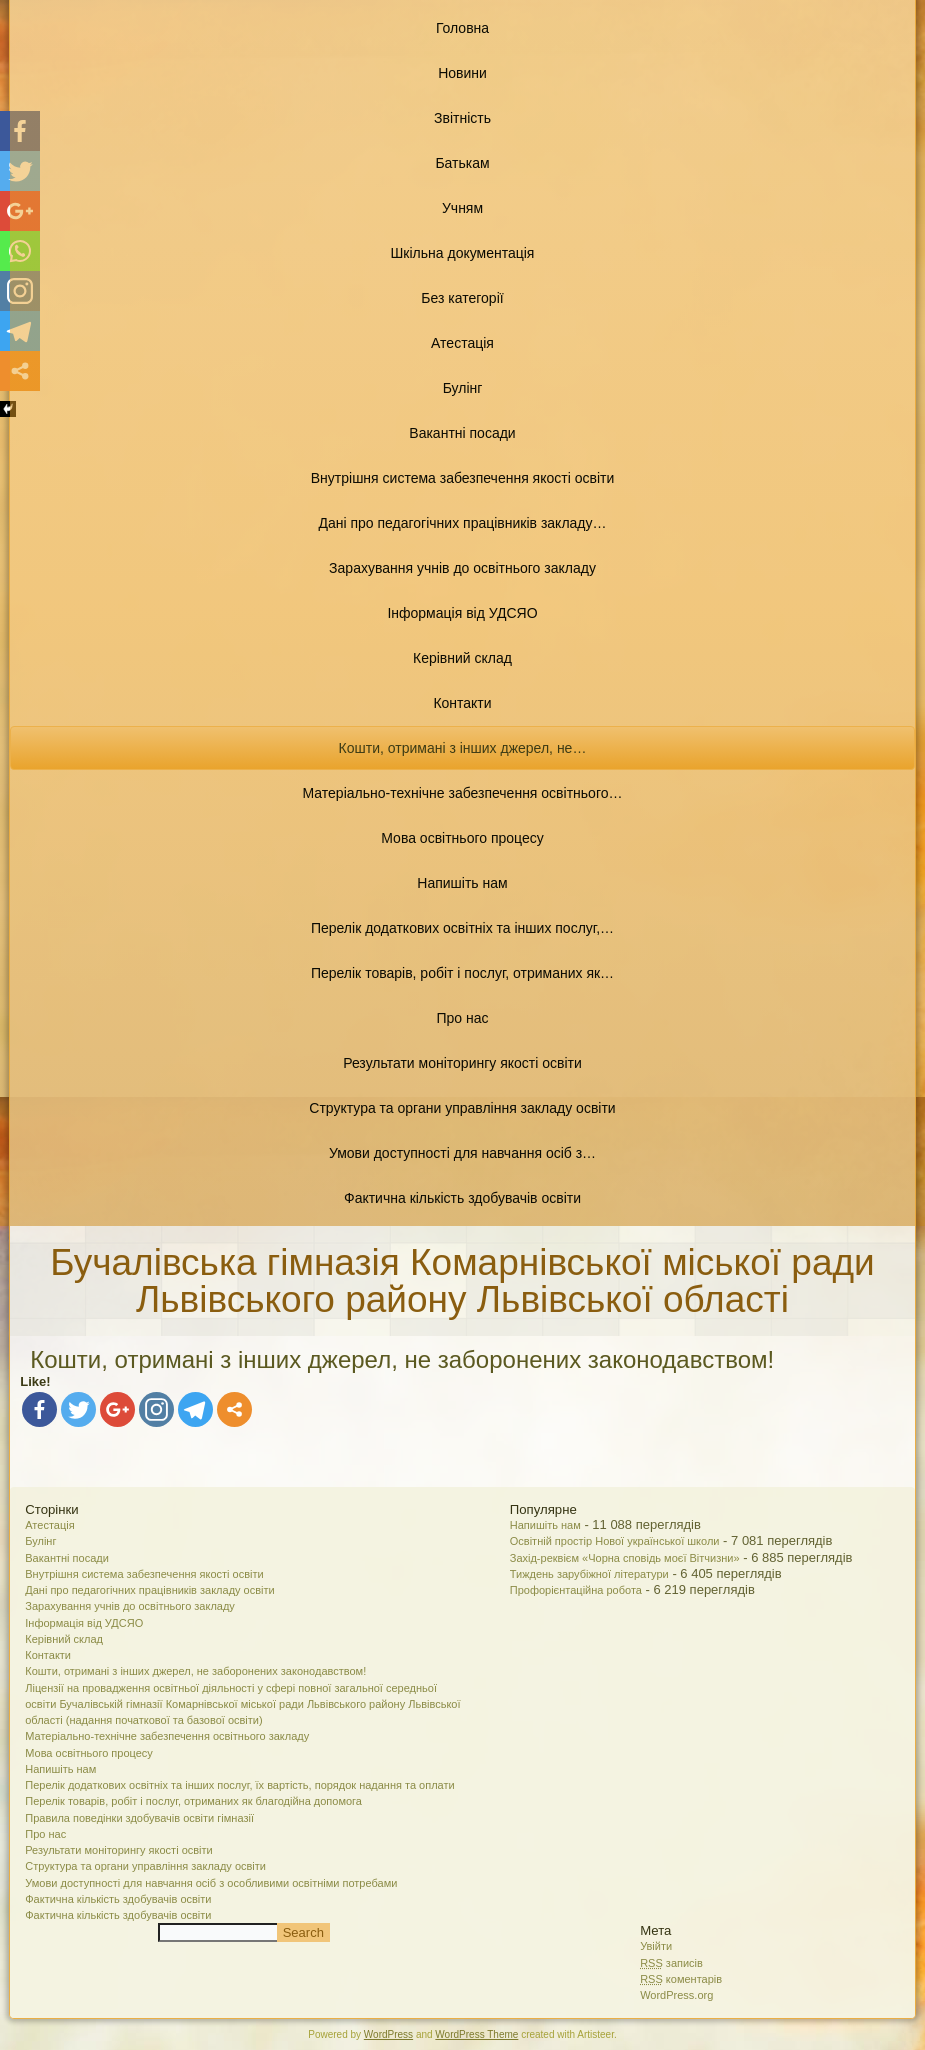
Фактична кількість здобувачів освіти (462, 1198)
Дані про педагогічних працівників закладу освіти (149, 1590)
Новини (462, 73)
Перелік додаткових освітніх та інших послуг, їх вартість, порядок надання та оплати (239, 1785)
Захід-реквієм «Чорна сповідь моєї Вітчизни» (625, 1558)
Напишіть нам (462, 883)
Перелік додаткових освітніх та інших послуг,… (462, 928)
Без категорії (462, 298)
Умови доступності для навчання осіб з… (462, 1153)
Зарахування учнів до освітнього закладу (462, 568)
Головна (462, 28)
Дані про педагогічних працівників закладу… (462, 523)
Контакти (462, 703)
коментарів (681, 1979)
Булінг (463, 388)
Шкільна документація (463, 253)
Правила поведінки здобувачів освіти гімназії (139, 1818)
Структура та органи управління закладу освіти (462, 1108)
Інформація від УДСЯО (462, 613)
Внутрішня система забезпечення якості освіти (462, 478)
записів (671, 1963)
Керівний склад (462, 658)
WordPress (388, 2034)
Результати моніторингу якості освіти (462, 1063)
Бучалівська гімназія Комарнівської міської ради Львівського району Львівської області (462, 1281)
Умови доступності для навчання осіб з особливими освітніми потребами (211, 1883)
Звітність (462, 118)
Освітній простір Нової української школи (615, 1541)
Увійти (656, 1946)
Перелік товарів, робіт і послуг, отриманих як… (462, 973)
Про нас (462, 1018)
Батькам (462, 163)
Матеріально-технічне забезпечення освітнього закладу (167, 1736)
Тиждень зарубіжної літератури (589, 1574)
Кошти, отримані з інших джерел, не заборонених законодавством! (195, 1671)
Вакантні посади (462, 433)
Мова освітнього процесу (462, 838)
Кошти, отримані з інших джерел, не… (463, 748)
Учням (462, 208)
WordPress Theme (476, 2034)
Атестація (462, 343)
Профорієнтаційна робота (576, 1590)
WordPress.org (676, 1995)
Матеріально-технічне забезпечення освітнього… (463, 793)
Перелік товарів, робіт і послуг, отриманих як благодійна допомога (193, 1801)
